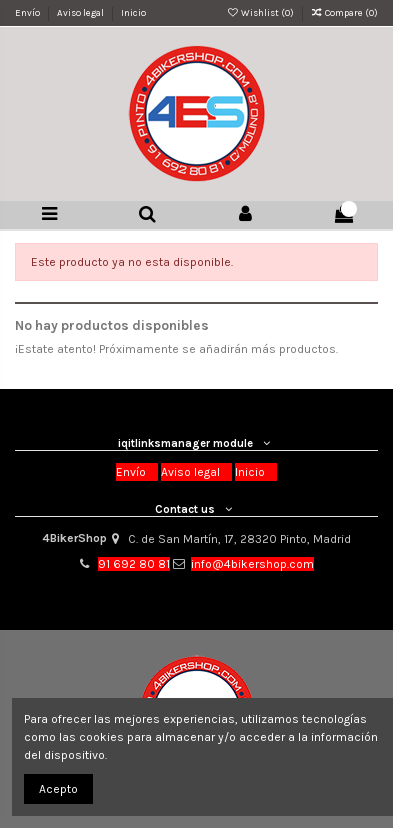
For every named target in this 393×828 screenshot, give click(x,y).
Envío (28, 12)
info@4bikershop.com (252, 564)
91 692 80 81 (134, 564)
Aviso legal (81, 12)
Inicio (133, 12)
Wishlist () (260, 12)
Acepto (58, 789)
